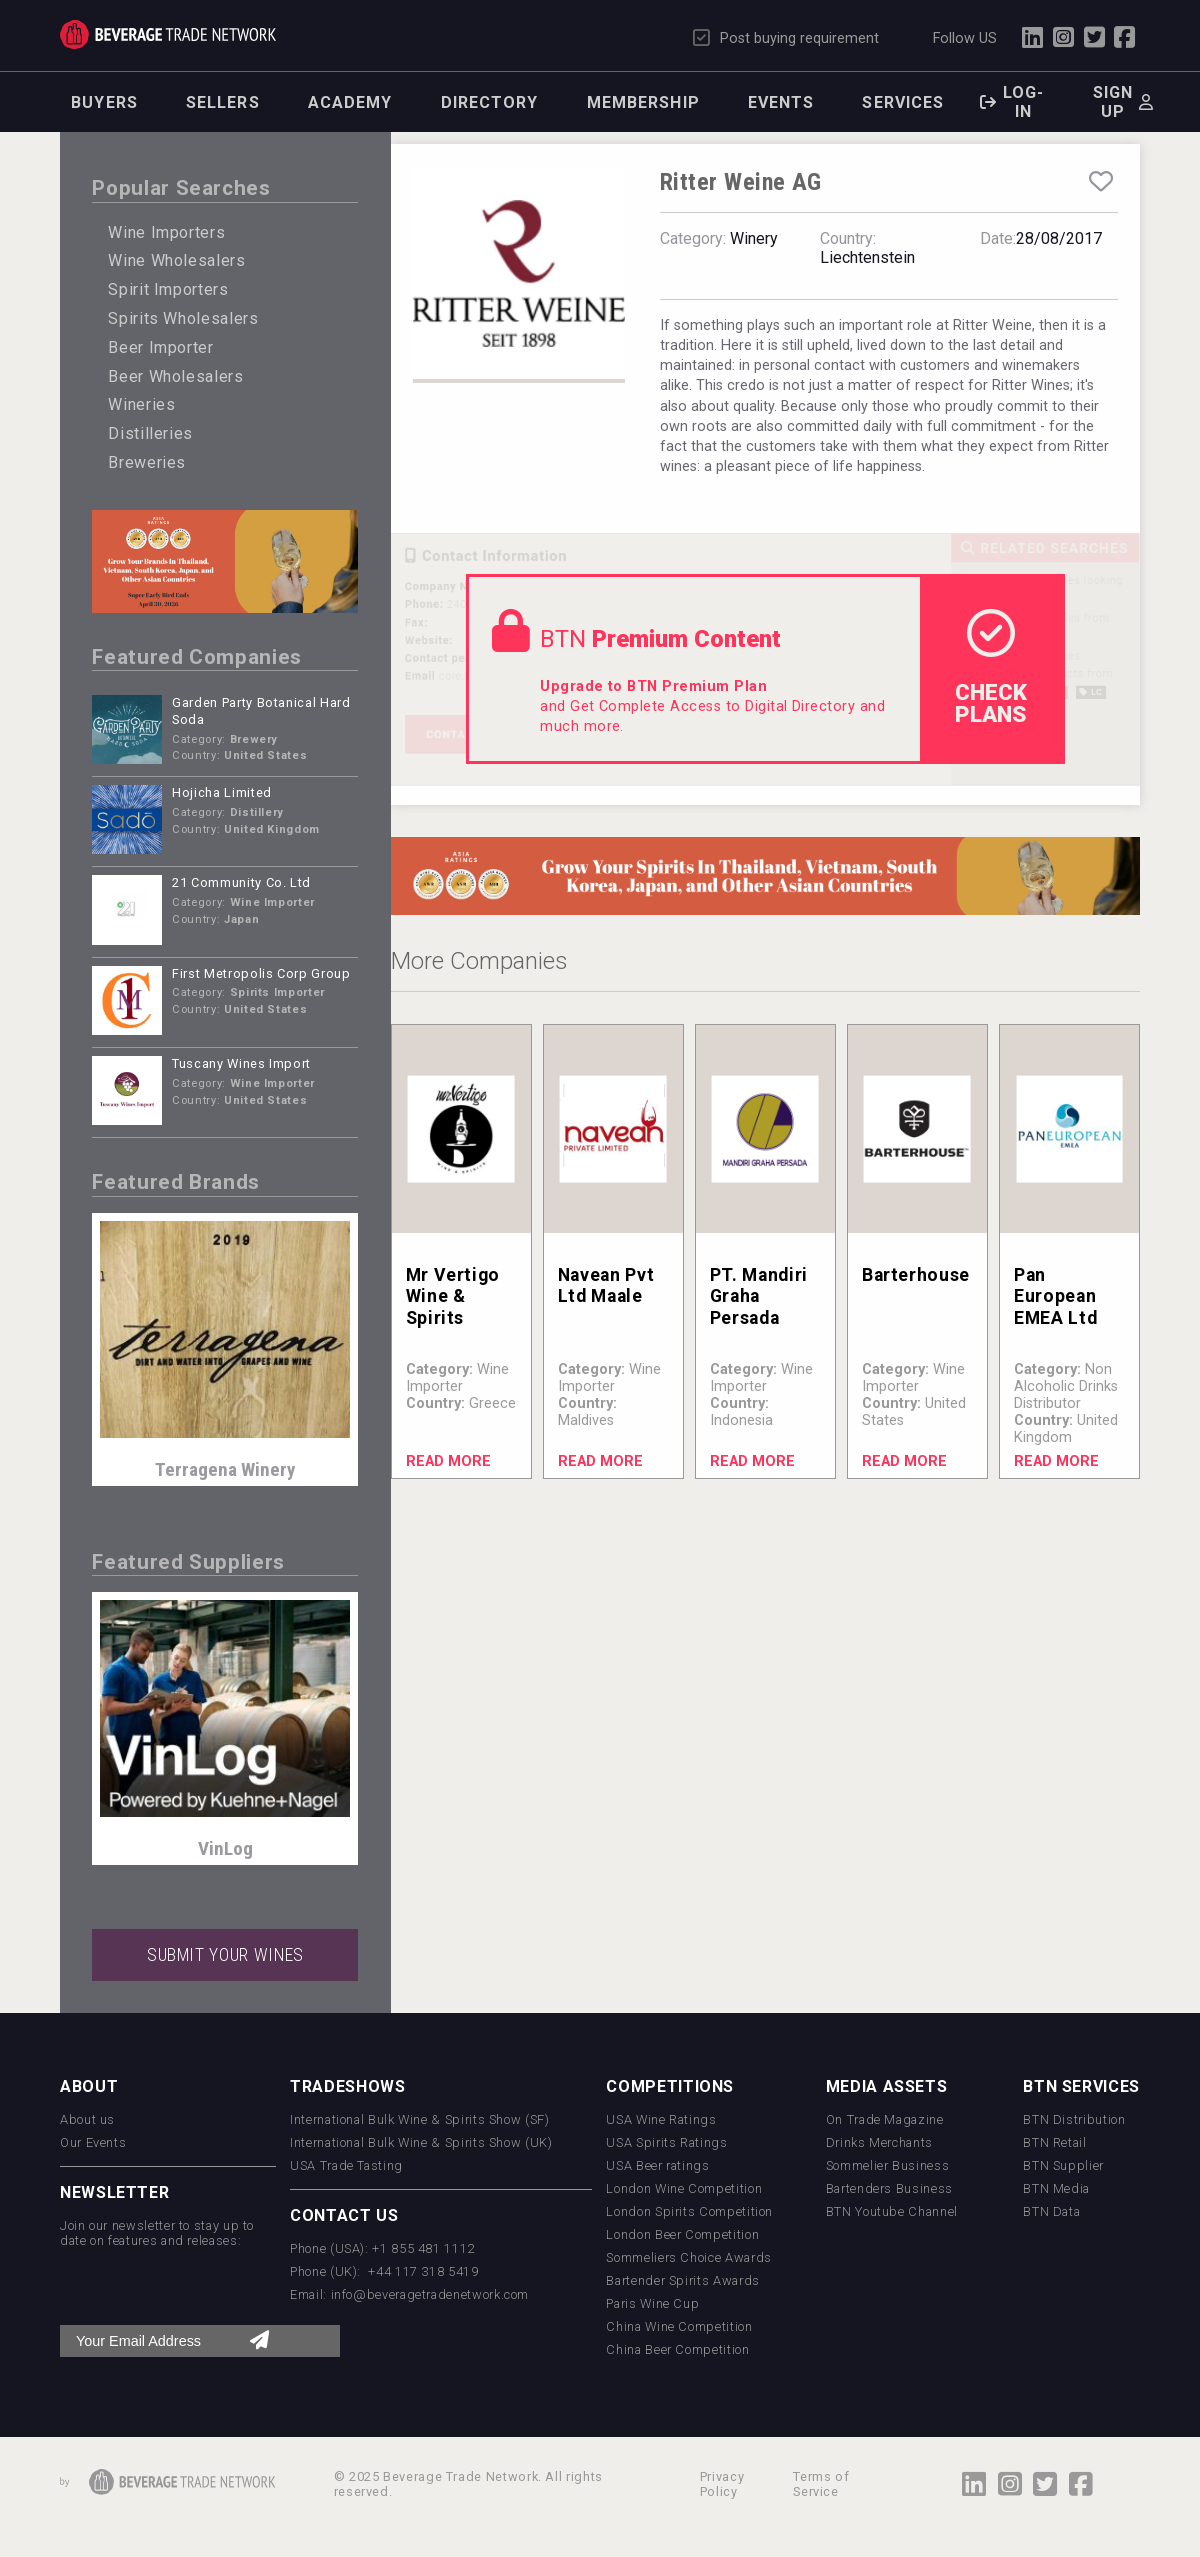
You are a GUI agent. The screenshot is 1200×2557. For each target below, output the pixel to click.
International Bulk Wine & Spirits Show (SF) (420, 2119)
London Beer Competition (682, 2234)
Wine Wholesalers (176, 260)
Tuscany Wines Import (241, 1063)
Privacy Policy (722, 2484)
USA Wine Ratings (661, 2119)
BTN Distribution (1074, 2119)
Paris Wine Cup (652, 2303)
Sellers (223, 102)
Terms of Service (821, 2484)
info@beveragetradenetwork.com (430, 2294)
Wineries (141, 404)
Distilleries (150, 433)
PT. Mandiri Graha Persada (759, 1296)
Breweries (147, 462)
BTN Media (1056, 2188)
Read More (448, 1461)
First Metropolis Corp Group (261, 973)
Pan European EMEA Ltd (1055, 1296)
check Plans (991, 668)
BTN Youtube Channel (892, 2211)
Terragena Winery (225, 1469)
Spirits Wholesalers (183, 318)
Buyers (104, 102)
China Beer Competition (677, 2349)
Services (903, 102)
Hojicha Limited (222, 792)
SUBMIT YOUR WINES (225, 1955)
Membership (643, 102)
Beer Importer (160, 347)
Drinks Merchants (879, 2142)
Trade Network (168, 34)
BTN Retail (1054, 2142)
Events (781, 102)
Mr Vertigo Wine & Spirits (453, 1296)
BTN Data (1051, 2211)
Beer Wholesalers (175, 376)
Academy (350, 102)
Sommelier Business (888, 2165)
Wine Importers (166, 232)
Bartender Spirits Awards (682, 2280)
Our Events (93, 2142)
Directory (490, 102)
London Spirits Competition (689, 2211)
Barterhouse (916, 1275)
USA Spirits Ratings (666, 2142)
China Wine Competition (679, 2326)
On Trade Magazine (885, 2119)
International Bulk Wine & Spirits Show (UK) (421, 2142)
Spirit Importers (168, 289)
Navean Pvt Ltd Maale (606, 1285)
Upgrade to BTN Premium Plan (653, 686)
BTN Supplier (1063, 2165)
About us (87, 2119)
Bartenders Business (889, 2188)
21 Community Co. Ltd (241, 882)
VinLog (225, 1848)
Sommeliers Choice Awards (688, 2257)
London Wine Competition (684, 2188)
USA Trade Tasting (346, 2165)
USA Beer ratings (657, 2165)
